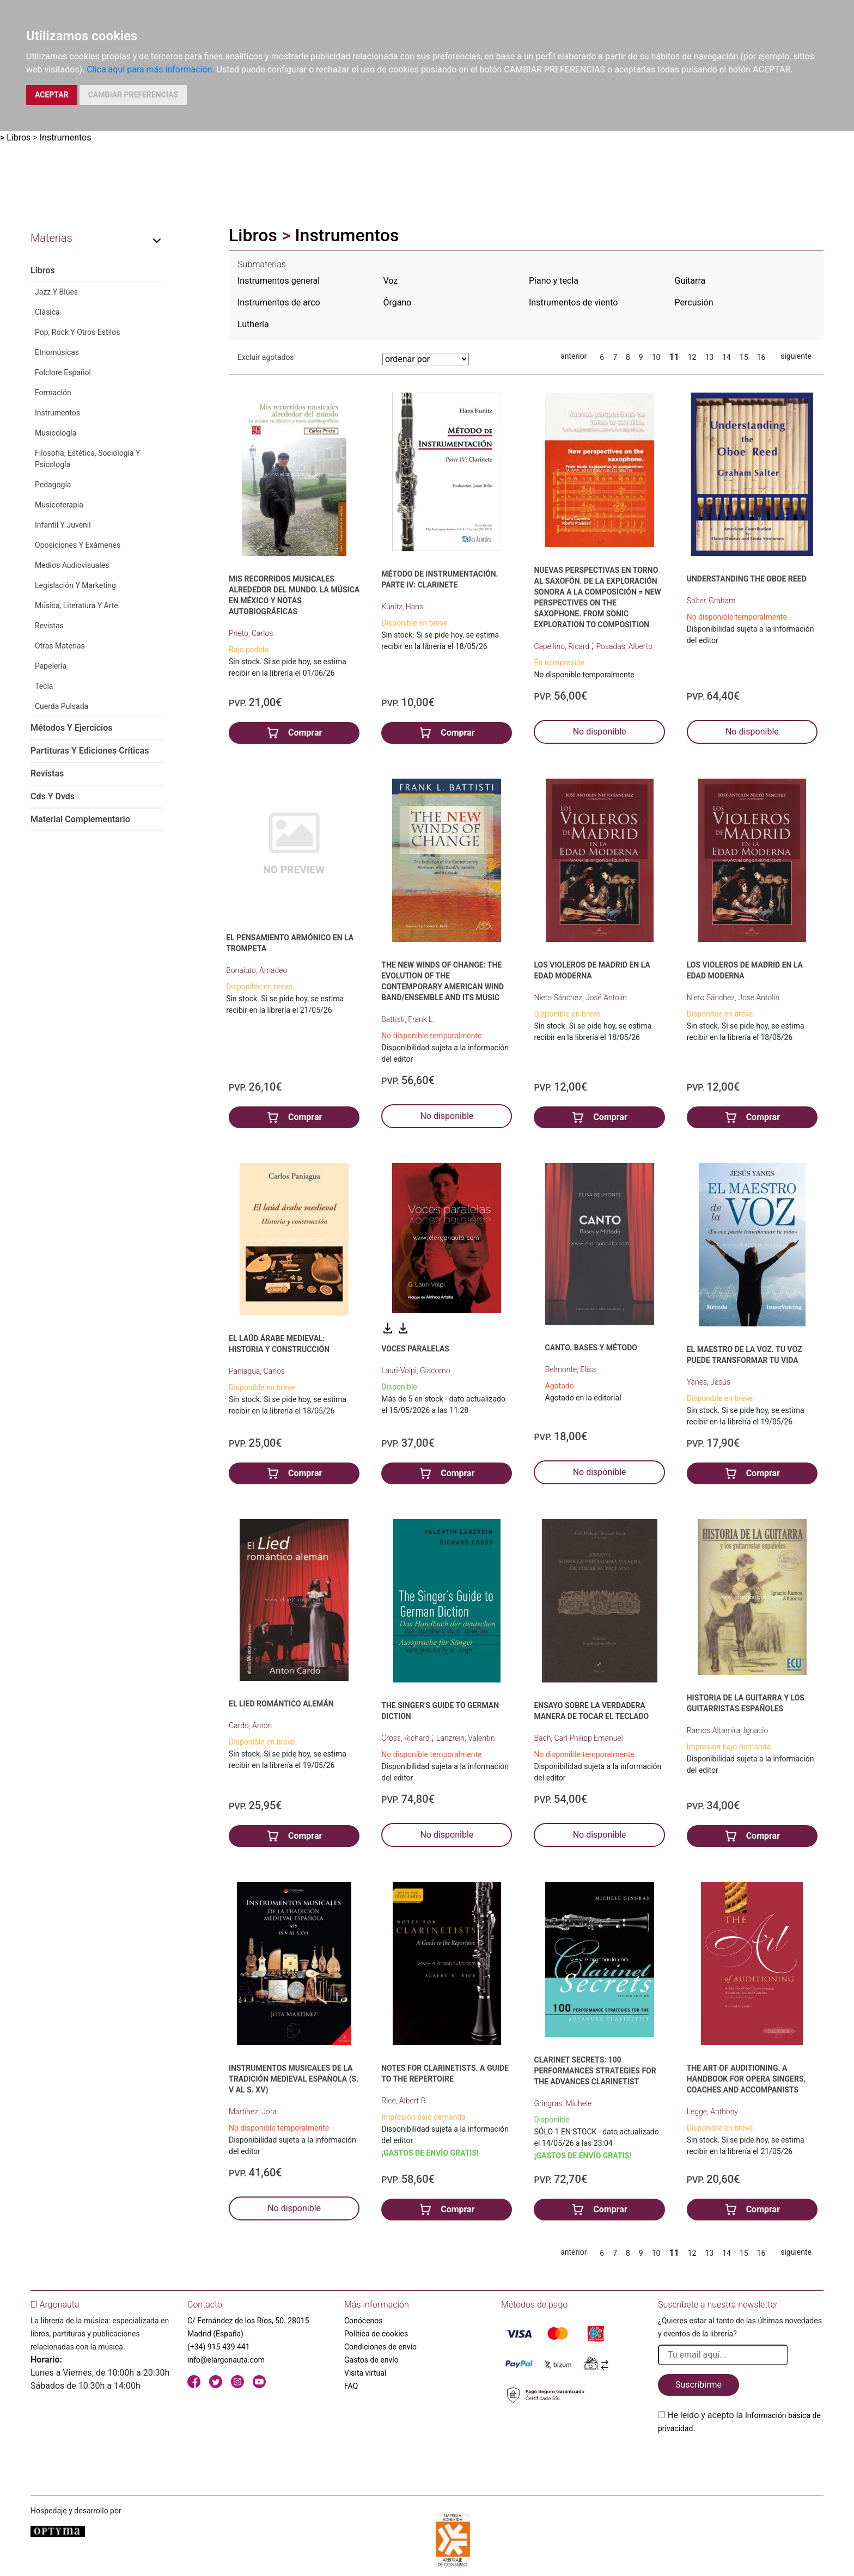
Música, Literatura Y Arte (76, 605)
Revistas (49, 625)
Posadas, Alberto (624, 646)
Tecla (44, 686)
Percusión (694, 302)
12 (692, 357)
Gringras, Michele (562, 2103)
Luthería (253, 324)
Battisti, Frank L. (407, 1019)
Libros (18, 137)
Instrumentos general (278, 281)
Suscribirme (698, 2384)
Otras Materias (60, 645)
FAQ (351, 2386)
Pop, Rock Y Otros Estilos (77, 332)
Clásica (47, 312)
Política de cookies (376, 2333)
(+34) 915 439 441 (218, 2346)
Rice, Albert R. (404, 2100)
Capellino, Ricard (562, 646)
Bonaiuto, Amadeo (256, 970)
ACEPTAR (52, 94)
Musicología (55, 433)
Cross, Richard (406, 1738)
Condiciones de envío (380, 2346)
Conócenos (363, 2320)
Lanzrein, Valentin (465, 1738)
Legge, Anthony (712, 2111)
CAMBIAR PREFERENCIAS (133, 94)
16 (761, 357)
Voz (390, 281)
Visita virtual (365, 2373)
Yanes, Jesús (708, 1382)
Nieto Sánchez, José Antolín (580, 997)
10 (656, 357)
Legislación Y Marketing (75, 585)
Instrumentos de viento (573, 302)
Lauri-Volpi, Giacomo (415, 1370)
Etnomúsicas (57, 352)
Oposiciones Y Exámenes (77, 545)
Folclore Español (63, 372)
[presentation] (740, 2460)
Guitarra (690, 281)
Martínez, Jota (253, 2111)
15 (744, 357)
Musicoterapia (59, 504)
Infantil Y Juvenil (63, 525)
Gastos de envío (371, 2359)
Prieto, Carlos (251, 633)
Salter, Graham (711, 600)
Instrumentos (65, 137)
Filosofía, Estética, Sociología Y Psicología (87, 459)
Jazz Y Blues (56, 291)
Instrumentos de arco (278, 302)
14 (726, 357)
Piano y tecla (553, 281)
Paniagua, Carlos (257, 1371)
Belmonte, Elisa (570, 1369)
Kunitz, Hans (402, 606)
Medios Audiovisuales (72, 565)
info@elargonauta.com (226, 2359)
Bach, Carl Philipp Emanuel (578, 1738)
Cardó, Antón (250, 1725)
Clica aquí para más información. (150, 69)
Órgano (397, 302)
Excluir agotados (265, 357)
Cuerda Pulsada (61, 706)
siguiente (796, 356)
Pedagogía (53, 484)
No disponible (599, 731)
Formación (53, 392)
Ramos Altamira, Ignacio (727, 1730)
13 (709, 357)
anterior (573, 356)
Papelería (50, 666)
